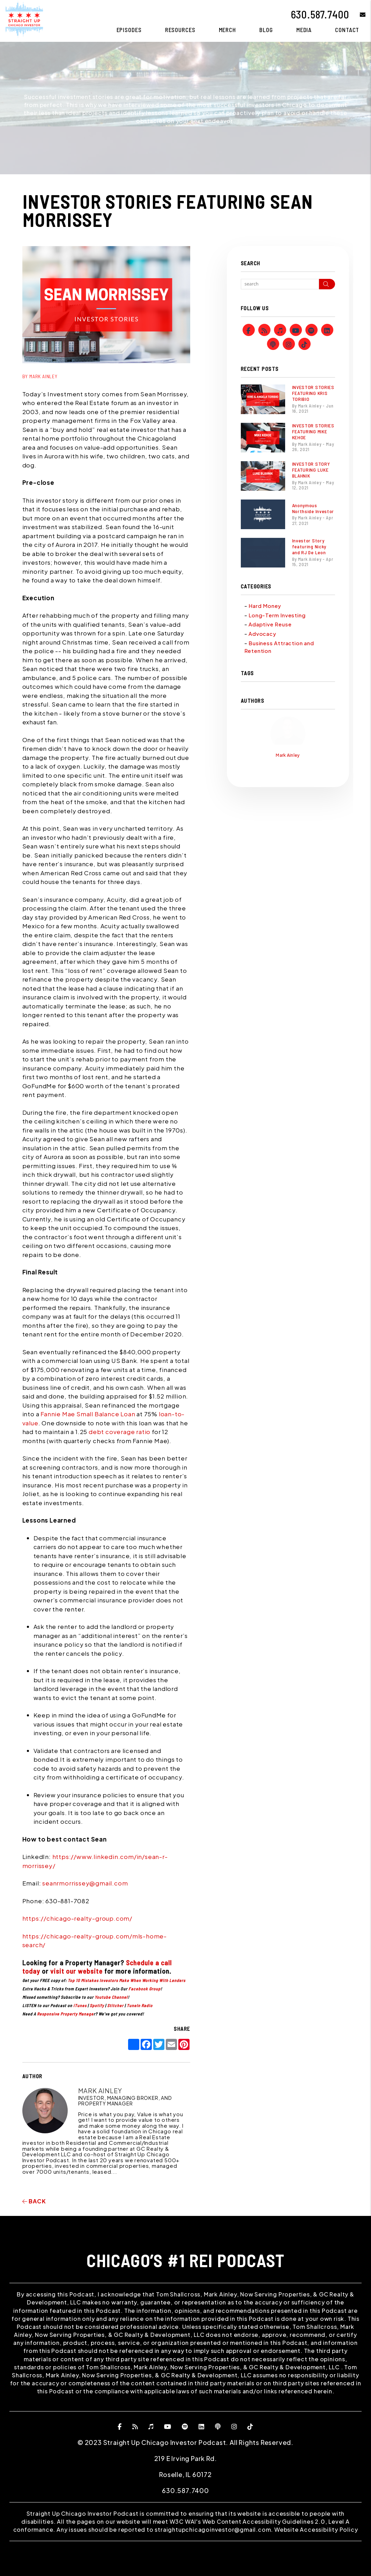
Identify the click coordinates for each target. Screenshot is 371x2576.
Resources (180, 29)
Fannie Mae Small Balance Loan (87, 1414)
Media (304, 29)
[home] (24, 18)
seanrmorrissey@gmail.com (84, 1883)
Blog (266, 29)
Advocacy (262, 633)
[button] (357, 14)
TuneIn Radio (139, 2005)
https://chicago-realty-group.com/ (77, 1918)
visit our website (76, 1971)
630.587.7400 (320, 14)
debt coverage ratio (119, 1431)
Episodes (129, 29)
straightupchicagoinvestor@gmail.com (213, 2529)
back (34, 2201)
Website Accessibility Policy (316, 2529)
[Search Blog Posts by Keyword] (280, 284)
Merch (227, 29)
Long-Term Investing (276, 615)
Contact (347, 29)
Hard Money (264, 605)
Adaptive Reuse (269, 624)
